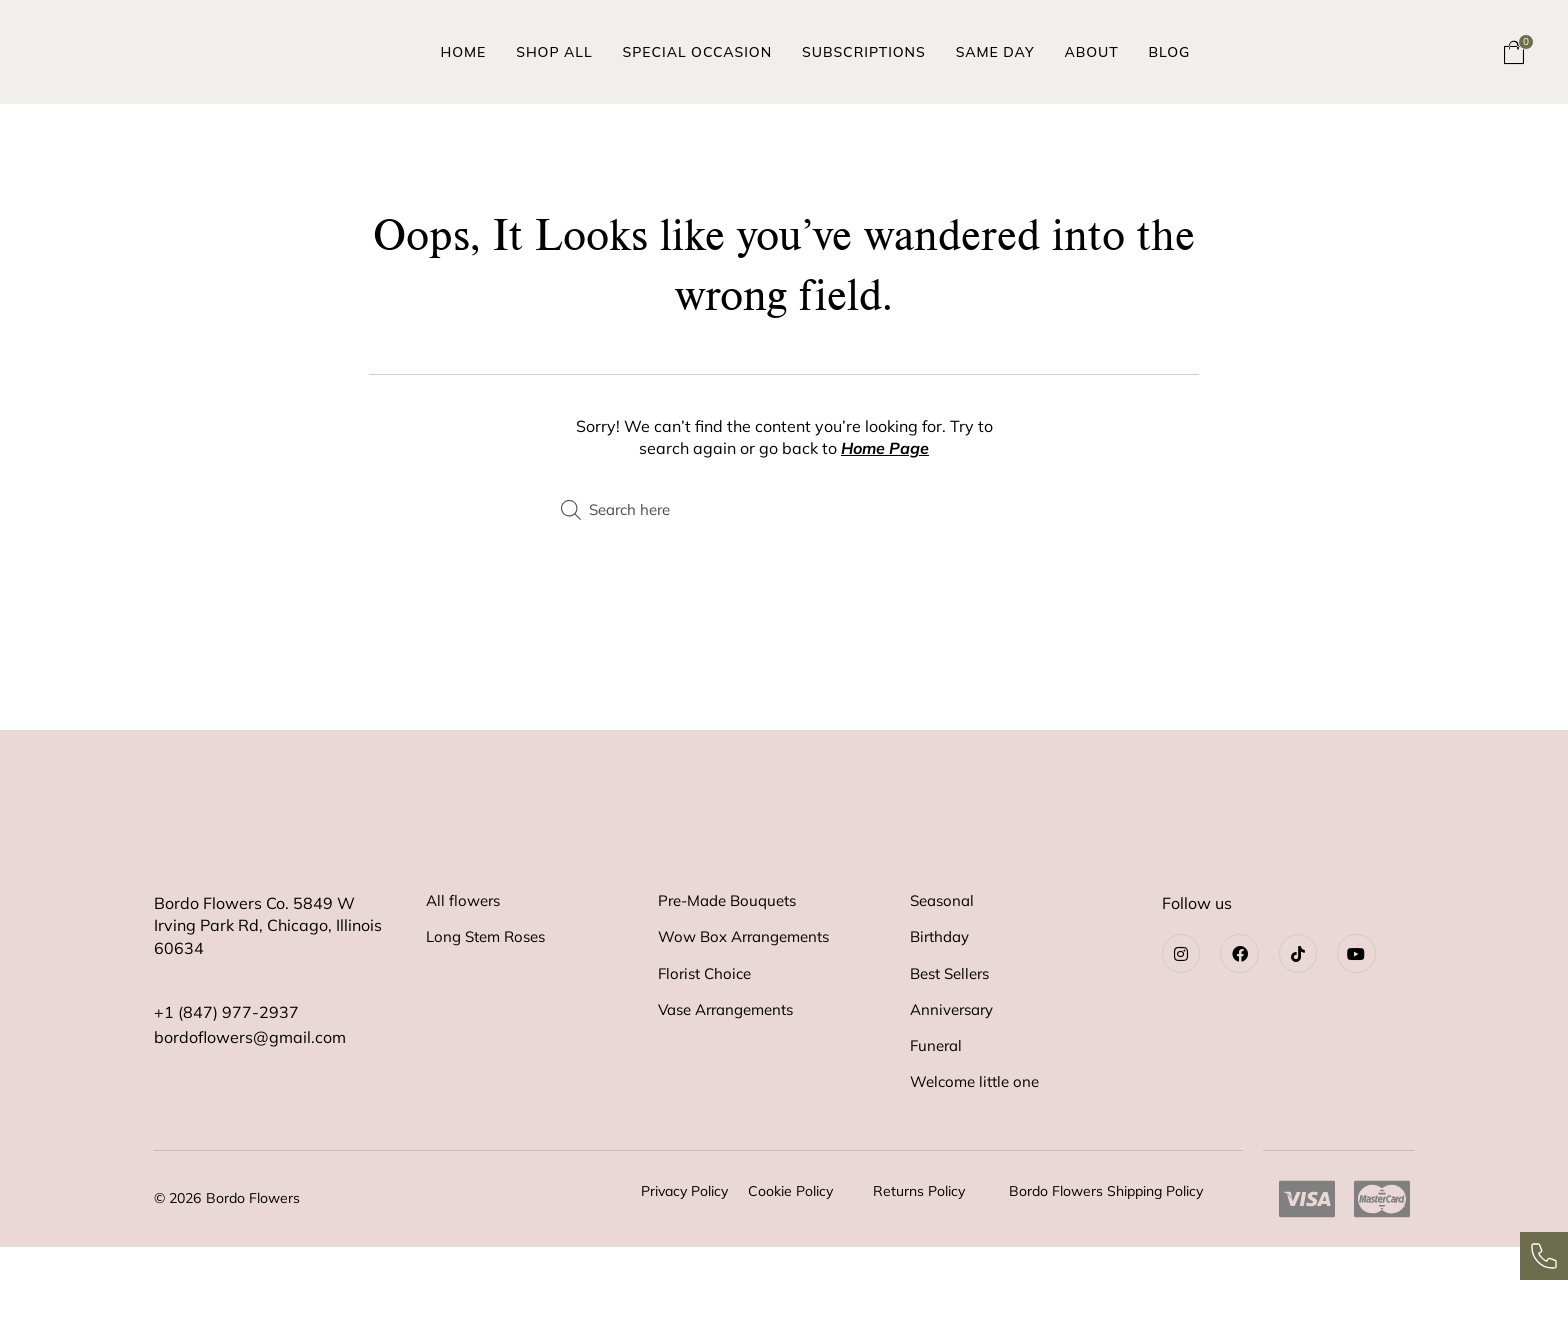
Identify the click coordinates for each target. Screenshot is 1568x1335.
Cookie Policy (790, 1279)
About (1091, 52)
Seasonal (944, 968)
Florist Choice (708, 1048)
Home (464, 52)
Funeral (938, 1128)
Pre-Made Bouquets (733, 968)
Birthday (942, 1008)
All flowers (465, 968)
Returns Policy (919, 1279)
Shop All (554, 52)
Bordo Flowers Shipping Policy (1106, 1279)
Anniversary (955, 1088)
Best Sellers (954, 1048)
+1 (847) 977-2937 (226, 1077)
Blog (1170, 52)
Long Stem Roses (490, 1008)
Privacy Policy (684, 1279)
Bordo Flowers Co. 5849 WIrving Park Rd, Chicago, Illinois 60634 (268, 991)
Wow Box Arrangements (750, 1008)
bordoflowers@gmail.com (250, 1099)
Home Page (885, 448)
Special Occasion (697, 52)
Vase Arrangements (732, 1088)
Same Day (995, 52)
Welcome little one (979, 1168)
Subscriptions (864, 52)
